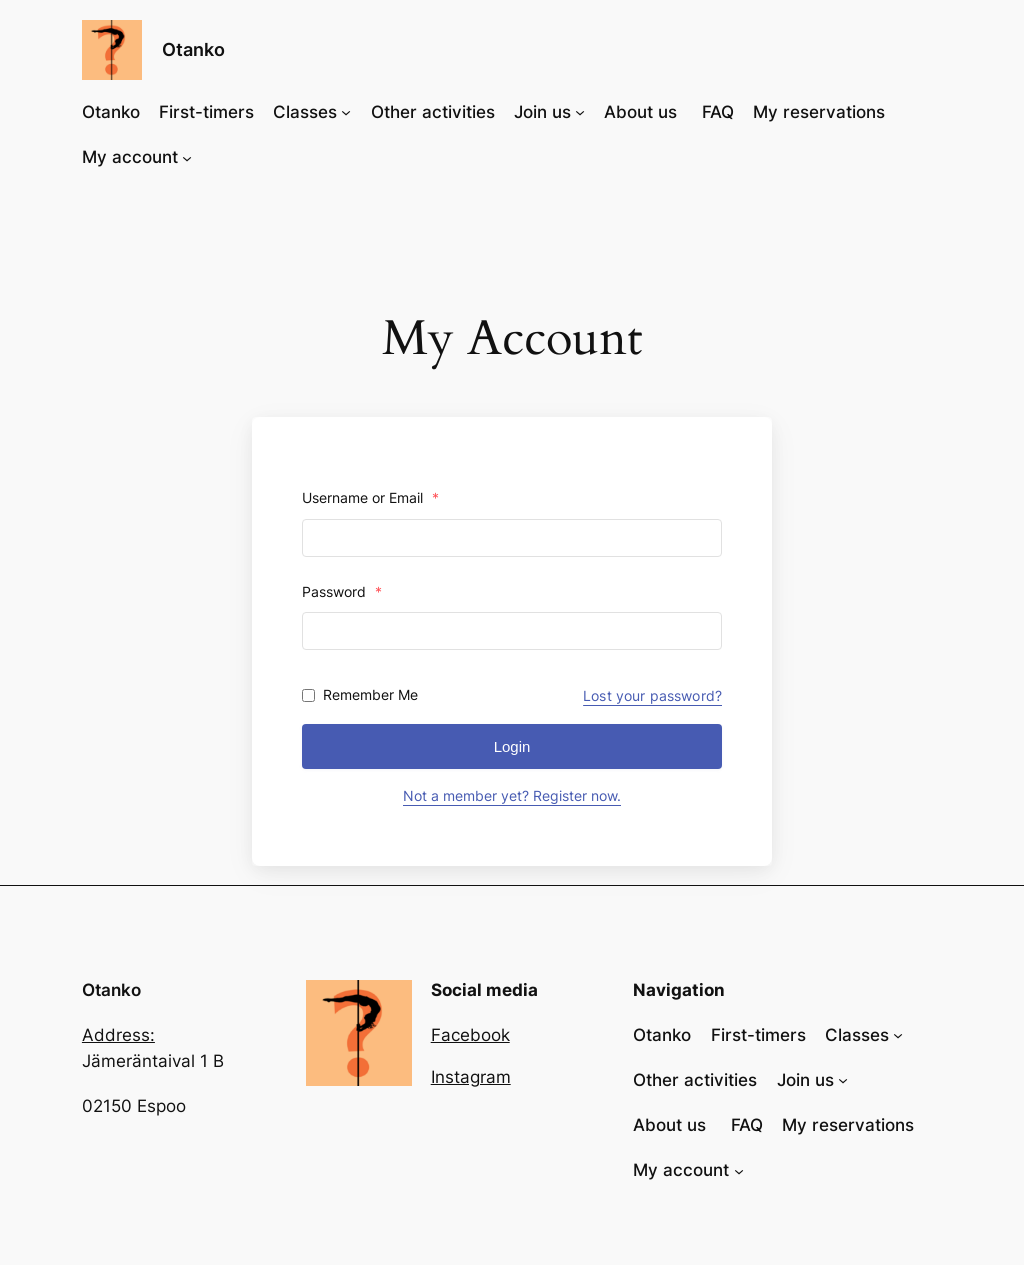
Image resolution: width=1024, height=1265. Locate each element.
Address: (118, 1035)
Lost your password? (652, 695)
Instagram (471, 1077)
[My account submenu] (187, 157)
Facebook (470, 1035)
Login (512, 746)
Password (342, 591)
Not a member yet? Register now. (512, 795)
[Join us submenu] (580, 112)
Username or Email (370, 497)
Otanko (193, 49)
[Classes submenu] (346, 112)
